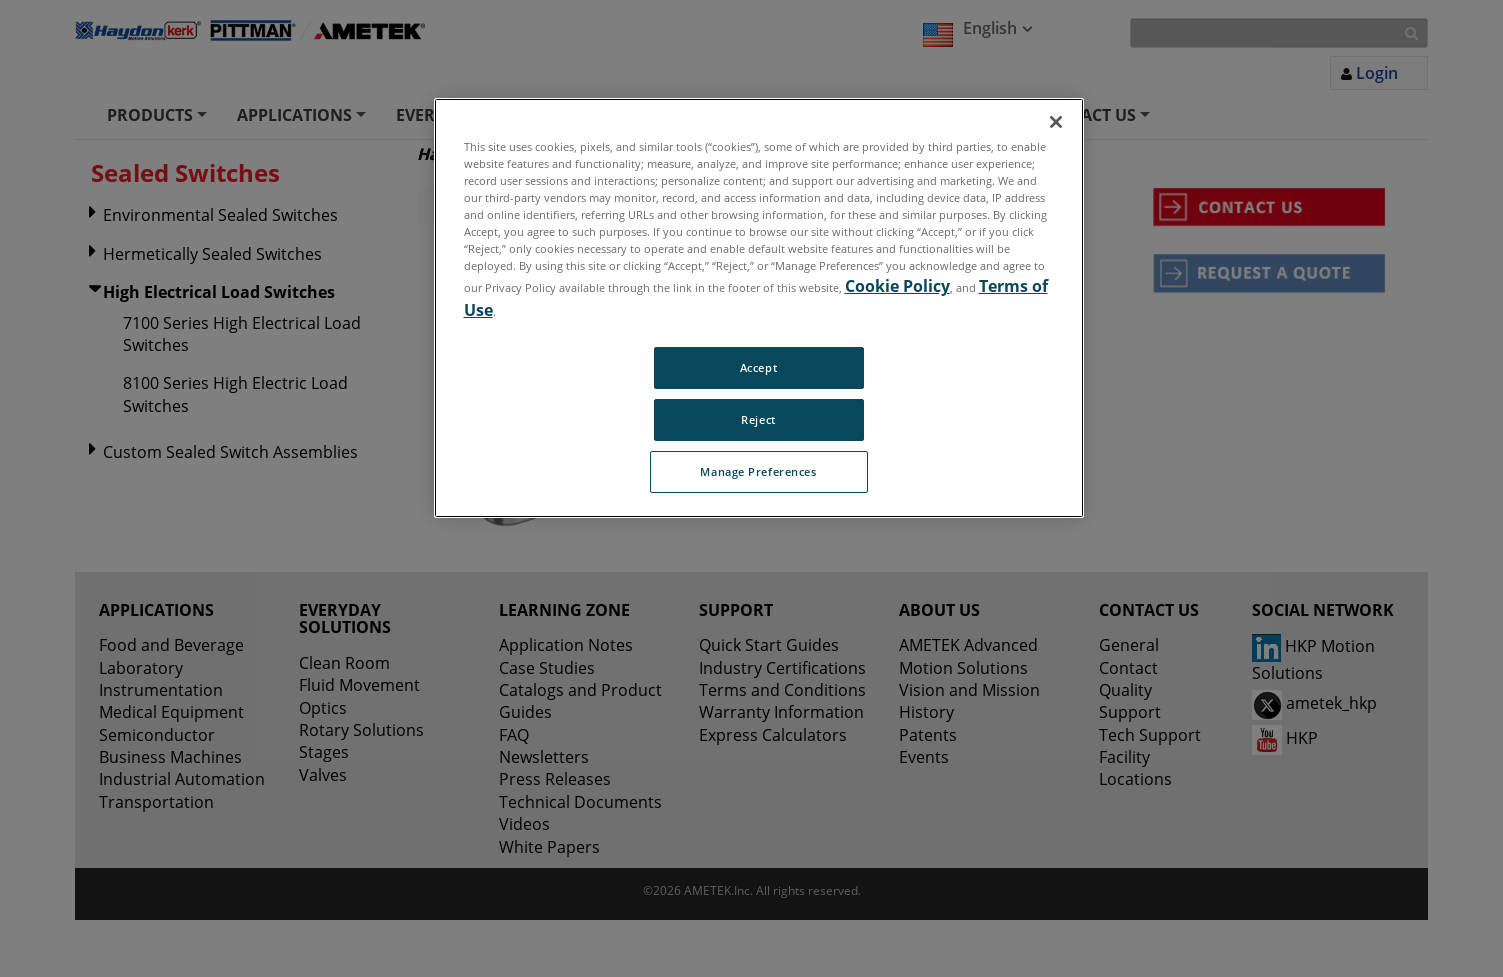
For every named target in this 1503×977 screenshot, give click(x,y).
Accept (758, 367)
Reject (758, 419)
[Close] (1056, 122)
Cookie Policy (897, 286)
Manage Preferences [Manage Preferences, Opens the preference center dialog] (758, 471)
